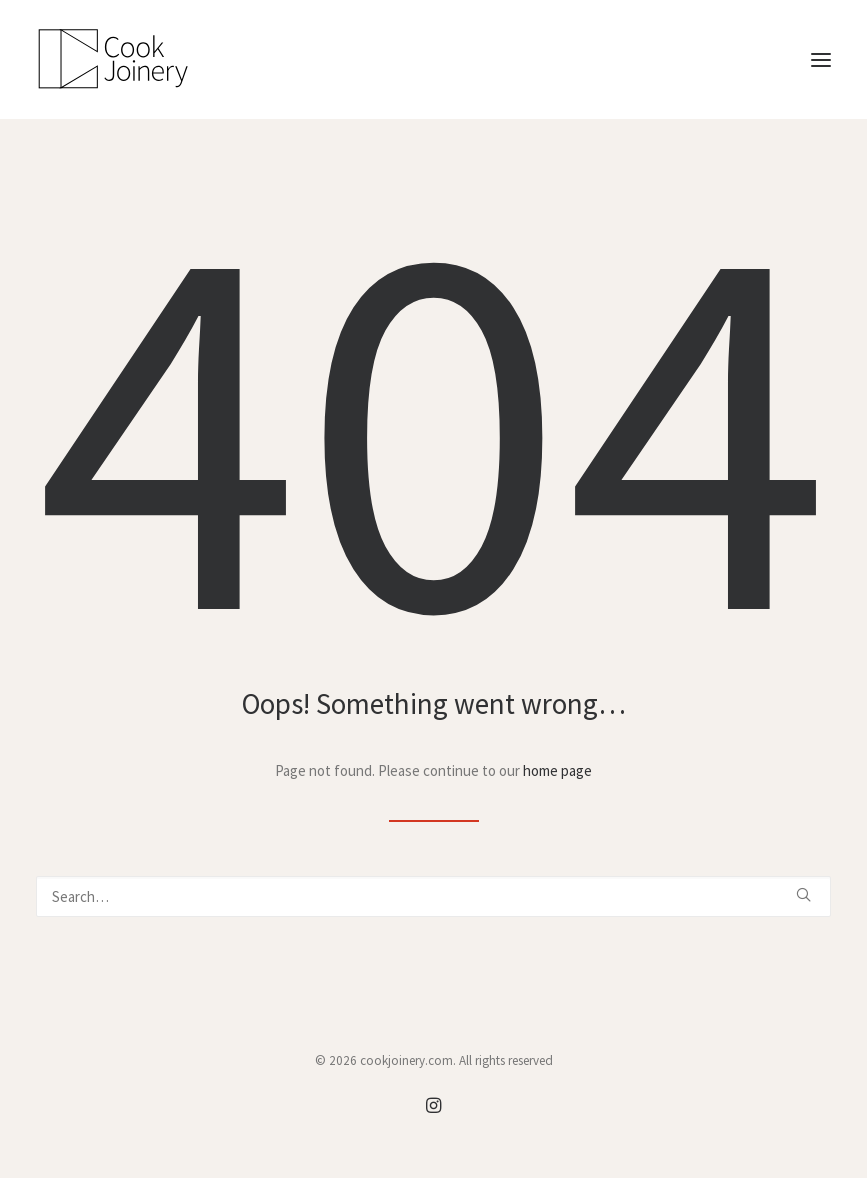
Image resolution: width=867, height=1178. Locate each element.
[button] (821, 59)
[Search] (433, 896)
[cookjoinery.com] (433, 59)
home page (557, 770)
